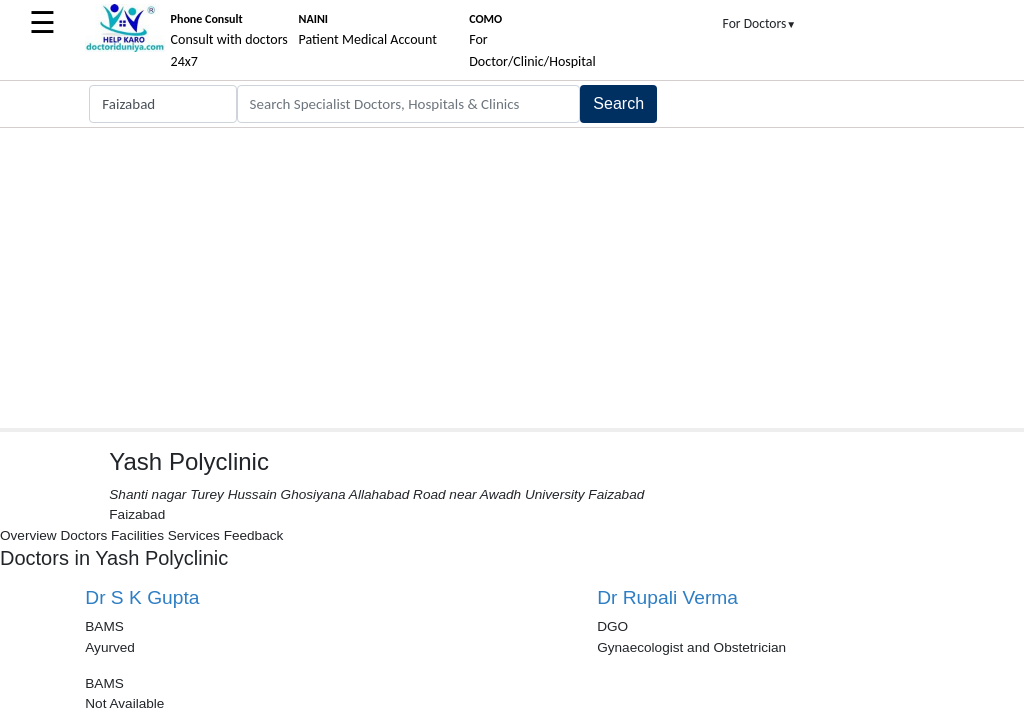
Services (194, 535)
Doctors (83, 535)
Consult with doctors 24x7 (229, 41)
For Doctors (760, 23)
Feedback (254, 535)
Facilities (137, 535)
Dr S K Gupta (142, 597)
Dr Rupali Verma (667, 597)
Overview (28, 535)
